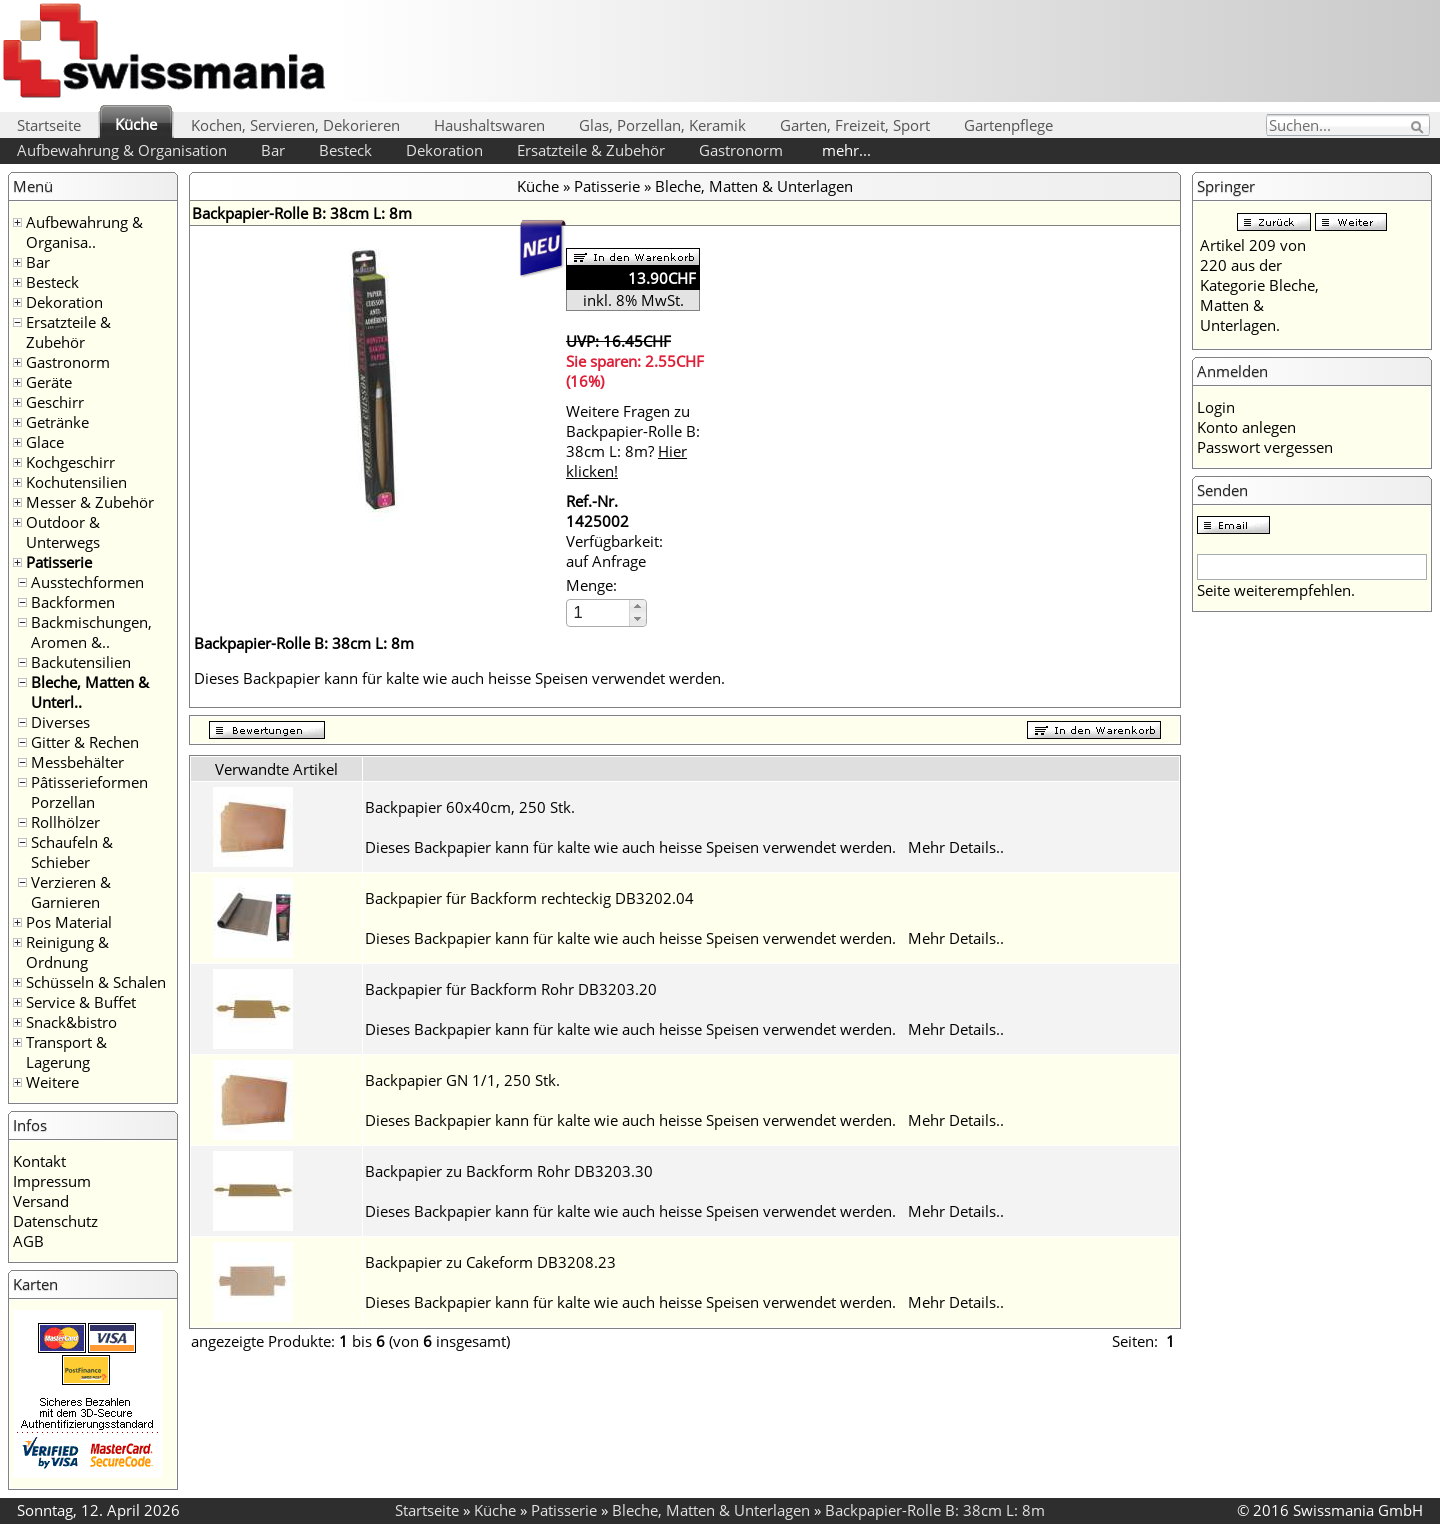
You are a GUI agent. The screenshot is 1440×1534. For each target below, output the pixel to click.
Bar (273, 150)
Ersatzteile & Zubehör (591, 150)
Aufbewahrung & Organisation (122, 150)
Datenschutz (55, 1221)
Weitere (52, 1082)
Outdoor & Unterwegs (63, 532)
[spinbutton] (599, 612)
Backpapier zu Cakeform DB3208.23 (490, 1262)
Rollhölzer (65, 822)
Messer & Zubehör (90, 502)
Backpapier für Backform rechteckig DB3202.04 (529, 898)
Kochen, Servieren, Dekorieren (295, 125)
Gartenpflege (1008, 125)
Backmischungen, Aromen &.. (91, 632)
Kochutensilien (76, 482)
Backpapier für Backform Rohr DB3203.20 (511, 989)
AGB (28, 1241)
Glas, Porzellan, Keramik (662, 125)
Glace (45, 442)
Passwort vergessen (1265, 447)
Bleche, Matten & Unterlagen (754, 186)
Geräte (49, 382)
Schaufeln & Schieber (72, 852)
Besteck (345, 150)
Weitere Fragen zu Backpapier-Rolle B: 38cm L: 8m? (633, 441)
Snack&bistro (71, 1022)
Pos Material (69, 922)
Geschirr (55, 402)
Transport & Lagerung (66, 1052)
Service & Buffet (81, 1002)
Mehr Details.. (956, 847)
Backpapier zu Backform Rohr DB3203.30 (509, 1171)
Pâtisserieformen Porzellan (89, 792)
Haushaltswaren (489, 125)
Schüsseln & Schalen (96, 982)
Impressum (52, 1181)
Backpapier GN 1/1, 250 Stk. (462, 1080)
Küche (136, 124)
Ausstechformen (87, 582)
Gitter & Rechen (85, 742)
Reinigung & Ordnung (67, 952)
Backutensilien (81, 662)
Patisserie (59, 562)
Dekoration (444, 150)
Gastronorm (741, 150)
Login (1216, 407)
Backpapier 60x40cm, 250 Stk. (470, 807)
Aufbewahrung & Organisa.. (84, 232)
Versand (41, 1201)
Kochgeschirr (70, 462)
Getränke (57, 422)
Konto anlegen (1246, 427)
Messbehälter (77, 762)
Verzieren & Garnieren (71, 892)
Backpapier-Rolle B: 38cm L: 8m (935, 1510)
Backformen (73, 602)
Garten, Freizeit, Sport (855, 125)
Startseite (49, 125)
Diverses (60, 722)
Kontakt (39, 1161)
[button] (637, 606)
